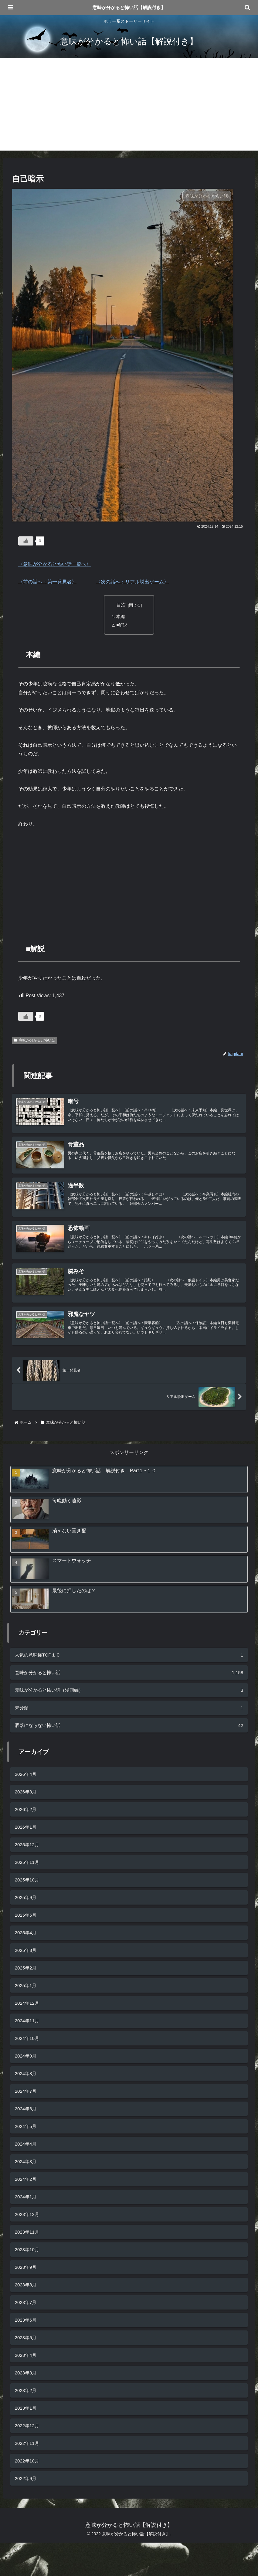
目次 (121, 604)
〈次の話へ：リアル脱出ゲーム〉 (132, 581)
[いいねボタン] (25, 540)
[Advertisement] (129, 108)
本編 (121, 617)
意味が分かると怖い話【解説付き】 (129, 7)
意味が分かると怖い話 (34, 1041)
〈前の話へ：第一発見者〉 (47, 581)
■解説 (122, 626)
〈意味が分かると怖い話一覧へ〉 (54, 564)
